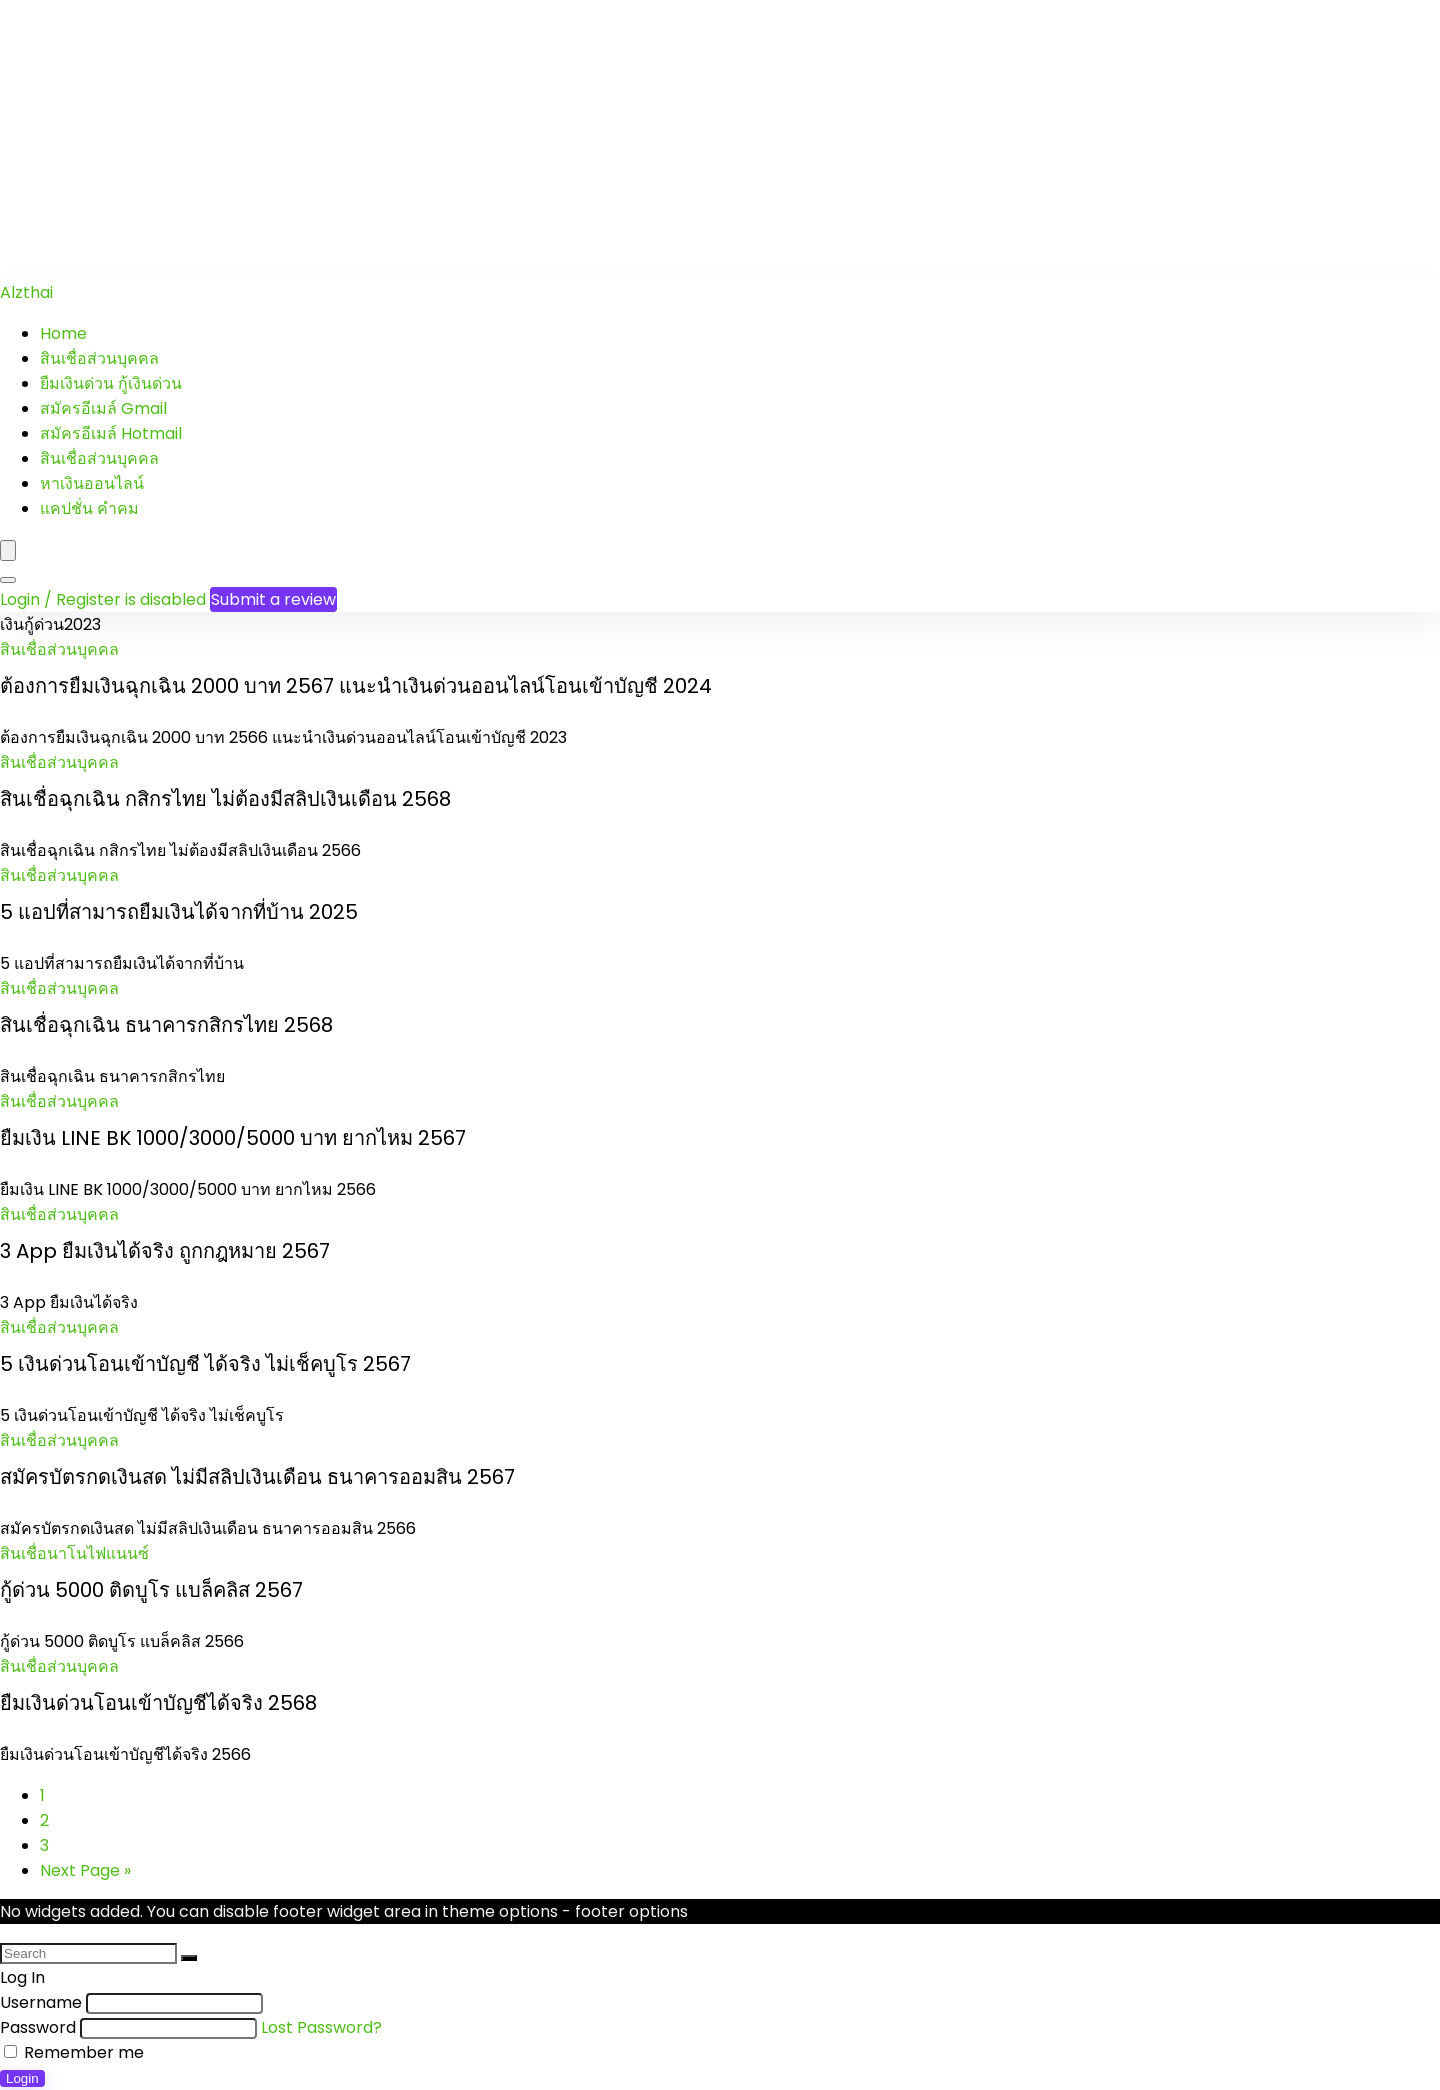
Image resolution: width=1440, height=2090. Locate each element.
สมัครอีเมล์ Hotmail (111, 433)
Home (63, 333)
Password (38, 2027)
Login (22, 2078)
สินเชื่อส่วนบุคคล (99, 358)
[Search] (8, 580)
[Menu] (8, 550)
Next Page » (85, 1870)
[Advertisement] (600, 140)
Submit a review (273, 599)
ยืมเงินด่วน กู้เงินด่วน (111, 383)
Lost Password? (321, 2027)
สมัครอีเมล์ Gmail (103, 408)
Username (41, 2002)
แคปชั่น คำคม (89, 508)
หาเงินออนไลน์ (92, 483)
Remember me (74, 2052)
